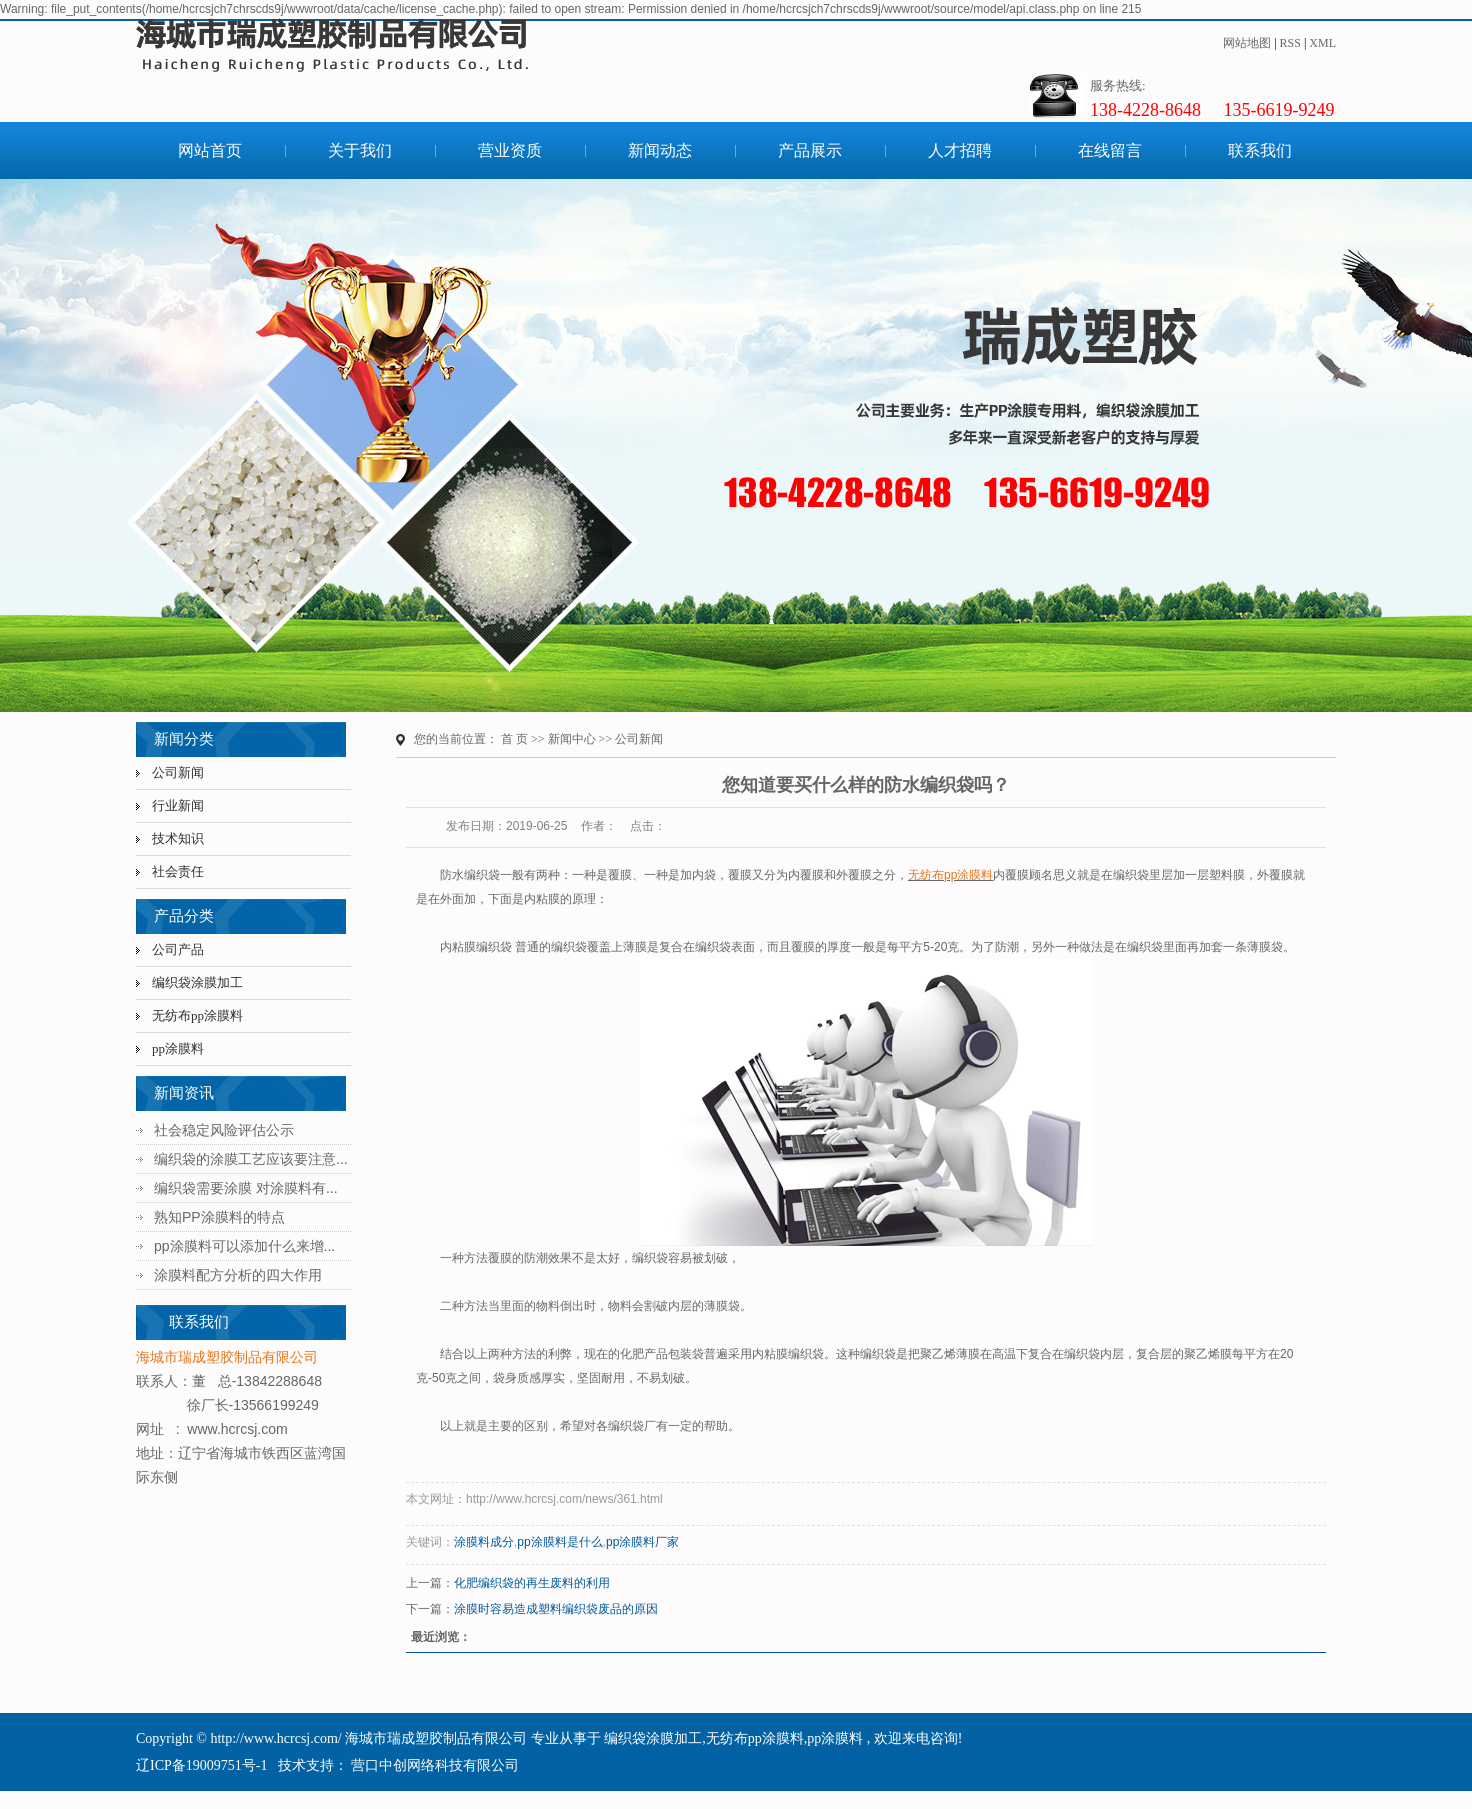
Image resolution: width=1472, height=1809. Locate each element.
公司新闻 (178, 772)
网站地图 (1247, 43)
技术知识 (178, 838)
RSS (1290, 43)
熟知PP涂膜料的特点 (219, 1217)
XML (1322, 43)
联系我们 (1260, 150)
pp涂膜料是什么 (559, 1542)
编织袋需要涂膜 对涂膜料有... (246, 1188)
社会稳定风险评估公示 (224, 1130)
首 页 (514, 739)
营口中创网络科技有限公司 (434, 1765)
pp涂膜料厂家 (642, 1542)
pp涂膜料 (178, 1048)
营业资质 (510, 150)
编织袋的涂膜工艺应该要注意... (251, 1159)
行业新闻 (178, 805)
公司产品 (178, 949)
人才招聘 (960, 150)
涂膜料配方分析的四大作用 (238, 1275)
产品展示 (810, 150)
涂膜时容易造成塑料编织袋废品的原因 (556, 1609)
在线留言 (1110, 150)
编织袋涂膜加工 (197, 982)
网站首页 (210, 150)
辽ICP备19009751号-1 (201, 1765)
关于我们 (360, 150)
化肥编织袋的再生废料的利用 (532, 1583)
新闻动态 (660, 150)
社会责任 (178, 871)
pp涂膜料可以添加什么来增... (244, 1246)
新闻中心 (572, 739)
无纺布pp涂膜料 (197, 1015)
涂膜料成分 (484, 1542)
